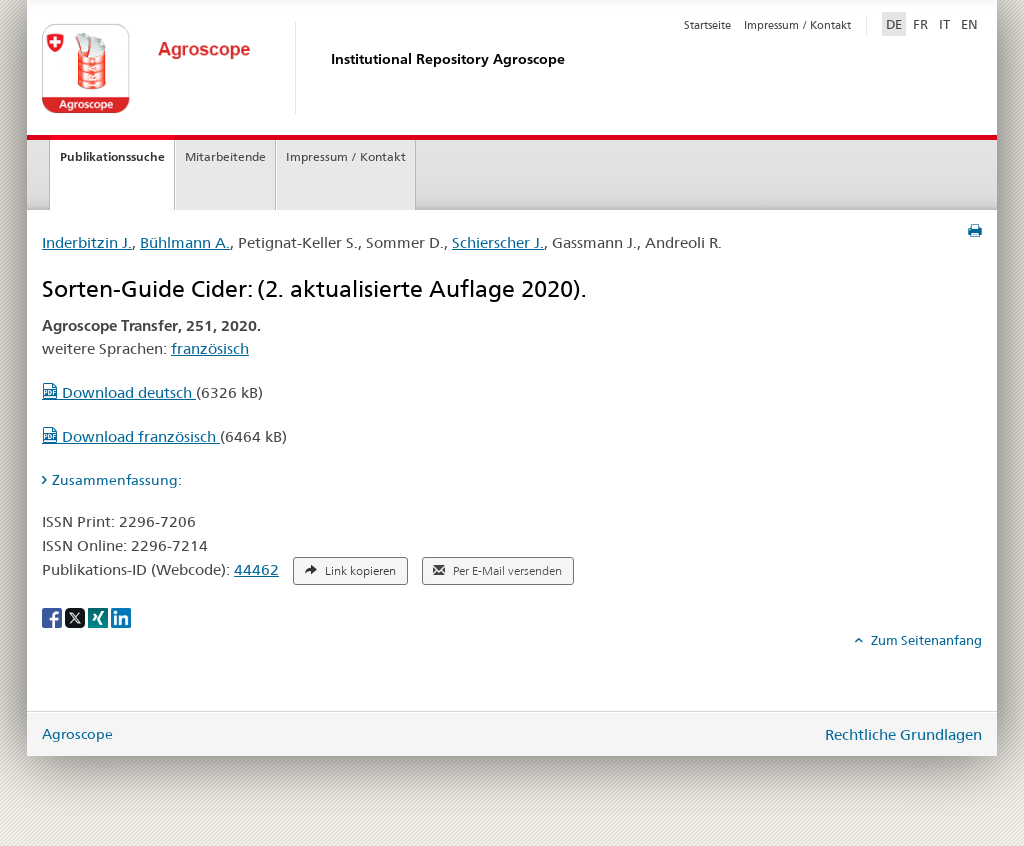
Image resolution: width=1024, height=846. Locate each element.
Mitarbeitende (225, 156)
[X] (76, 617)
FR (920, 24)
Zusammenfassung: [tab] (117, 480)
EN (969, 24)
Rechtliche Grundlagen (903, 734)
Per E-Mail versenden (497, 571)
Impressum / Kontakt (797, 25)
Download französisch (131, 436)
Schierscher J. (498, 242)
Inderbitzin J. (87, 242)
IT (944, 24)
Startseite (707, 25)
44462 (256, 569)
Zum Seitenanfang (925, 640)
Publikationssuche (112, 156)
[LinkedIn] (121, 617)
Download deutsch (119, 392)
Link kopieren (350, 571)
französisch (210, 348)
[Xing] (99, 617)
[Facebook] (53, 617)
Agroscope (77, 734)
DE (896, 23)
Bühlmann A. (185, 242)
